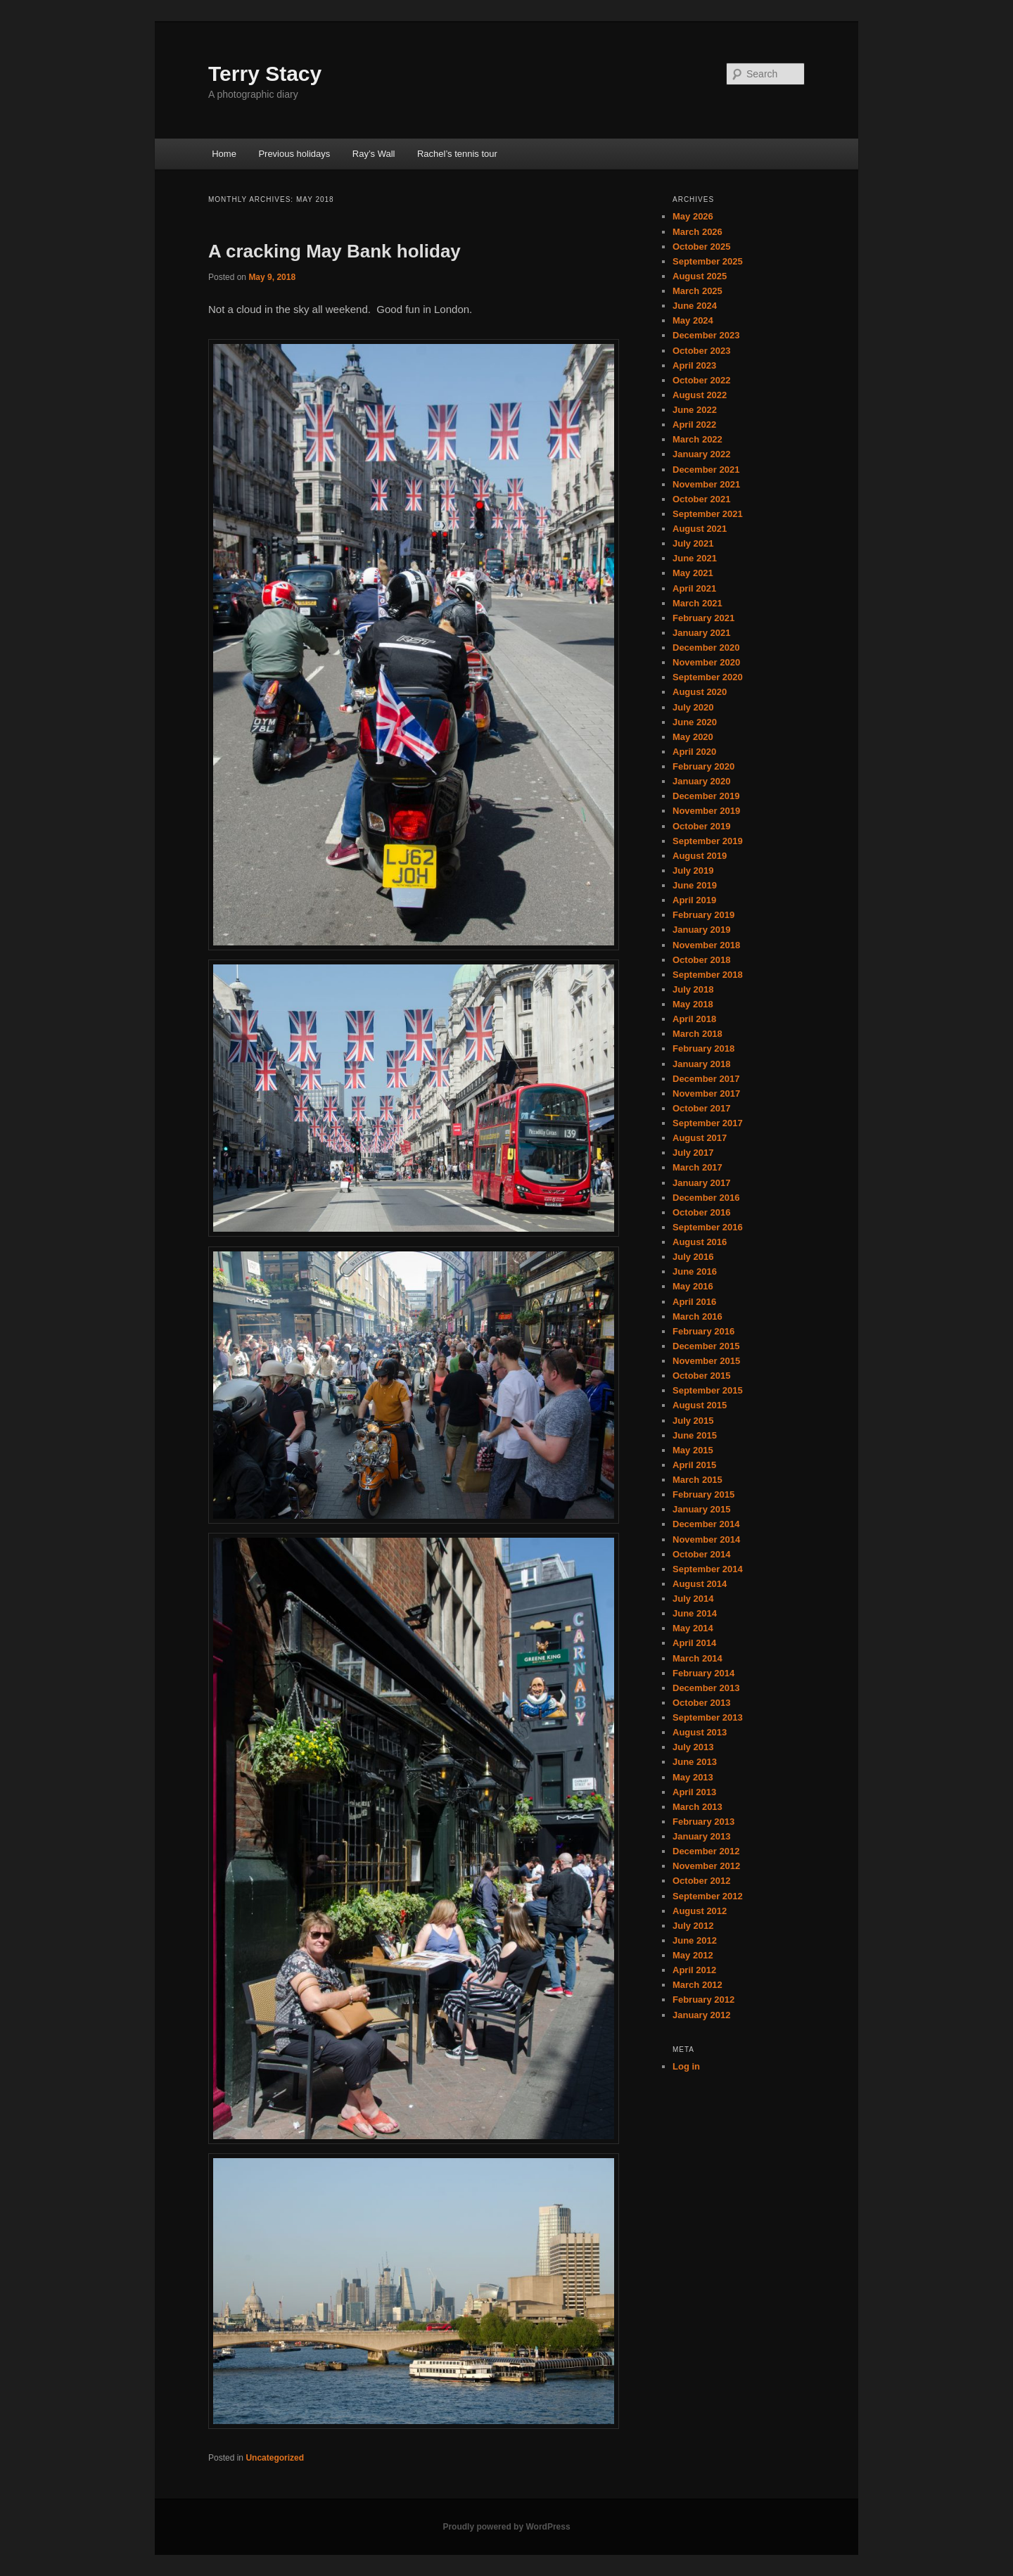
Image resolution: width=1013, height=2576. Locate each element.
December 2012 (706, 1851)
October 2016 (701, 1212)
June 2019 (695, 885)
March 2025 (697, 291)
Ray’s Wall (373, 153)
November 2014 (706, 1539)
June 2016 (695, 1271)
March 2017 (697, 1167)
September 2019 (708, 841)
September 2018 (708, 974)
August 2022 (700, 395)
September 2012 (708, 1896)
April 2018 (694, 1019)
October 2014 (701, 1554)
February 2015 (703, 1494)
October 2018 (701, 960)
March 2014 (697, 1658)
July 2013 (693, 1747)
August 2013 (700, 1732)
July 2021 (693, 543)
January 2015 (701, 1509)
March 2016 (697, 1316)
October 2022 (701, 380)
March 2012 (697, 1984)
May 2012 (693, 1955)
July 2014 (693, 1598)
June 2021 (695, 558)
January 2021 (701, 632)
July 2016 (693, 1256)
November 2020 (706, 662)
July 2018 (693, 989)
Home (224, 153)
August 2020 (700, 692)
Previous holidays (294, 153)
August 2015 (700, 1405)
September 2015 (708, 1390)
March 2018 (697, 1033)
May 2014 (693, 1628)
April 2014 (694, 1643)
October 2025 (701, 246)
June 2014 (695, 1613)
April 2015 (694, 1465)
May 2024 (693, 320)
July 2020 (693, 707)
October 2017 (701, 1108)
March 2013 (697, 1807)
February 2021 (703, 618)
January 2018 (701, 1064)
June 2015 (695, 1435)
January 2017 (701, 1183)
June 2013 (695, 1761)
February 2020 (703, 766)
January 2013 (701, 1836)
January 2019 (701, 929)
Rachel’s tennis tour (457, 153)
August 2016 (700, 1242)
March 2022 (697, 439)
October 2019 (701, 826)
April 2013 (694, 1792)
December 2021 (706, 469)
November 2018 (706, 945)
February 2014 (703, 1673)
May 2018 (693, 1004)
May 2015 (693, 1450)
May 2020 (693, 737)
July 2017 (693, 1152)
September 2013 (708, 1717)
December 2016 (706, 1197)
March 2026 (697, 232)
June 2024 (695, 305)
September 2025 (708, 261)
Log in (686, 2066)
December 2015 (706, 1346)
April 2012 (694, 1970)
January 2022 (701, 454)
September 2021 (708, 514)
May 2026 (693, 216)
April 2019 (694, 900)
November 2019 (706, 810)
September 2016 (708, 1227)
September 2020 (708, 677)
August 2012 (700, 1911)
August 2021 (700, 528)
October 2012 (701, 1880)
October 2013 (701, 1702)
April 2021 (694, 588)
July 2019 (693, 870)
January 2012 (701, 2015)
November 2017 (706, 1093)
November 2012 (706, 1866)
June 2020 (695, 722)
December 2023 (706, 335)
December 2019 (706, 796)
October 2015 (701, 1375)
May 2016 (693, 1286)
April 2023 (694, 365)
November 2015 (706, 1361)
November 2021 (706, 484)
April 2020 (694, 751)
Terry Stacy (264, 73)
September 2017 (708, 1123)
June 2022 (695, 409)
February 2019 (703, 915)
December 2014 (706, 1524)
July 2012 (693, 1925)
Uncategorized (275, 2458)
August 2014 (700, 1584)
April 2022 (694, 424)
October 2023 (701, 350)
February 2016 (703, 1331)
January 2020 (701, 781)
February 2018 (703, 1048)
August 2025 (700, 276)
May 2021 (693, 573)
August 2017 (700, 1138)
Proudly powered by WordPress (506, 2527)
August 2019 (700, 855)
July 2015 (693, 1420)
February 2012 (703, 1999)
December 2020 (706, 647)
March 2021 (697, 603)
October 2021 (701, 499)
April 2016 (694, 1301)
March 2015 (697, 1479)
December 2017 (706, 1078)
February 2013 (703, 1821)
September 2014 (708, 1569)
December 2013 (706, 1688)
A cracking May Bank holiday (334, 251)
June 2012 (695, 1940)
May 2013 (693, 1777)
